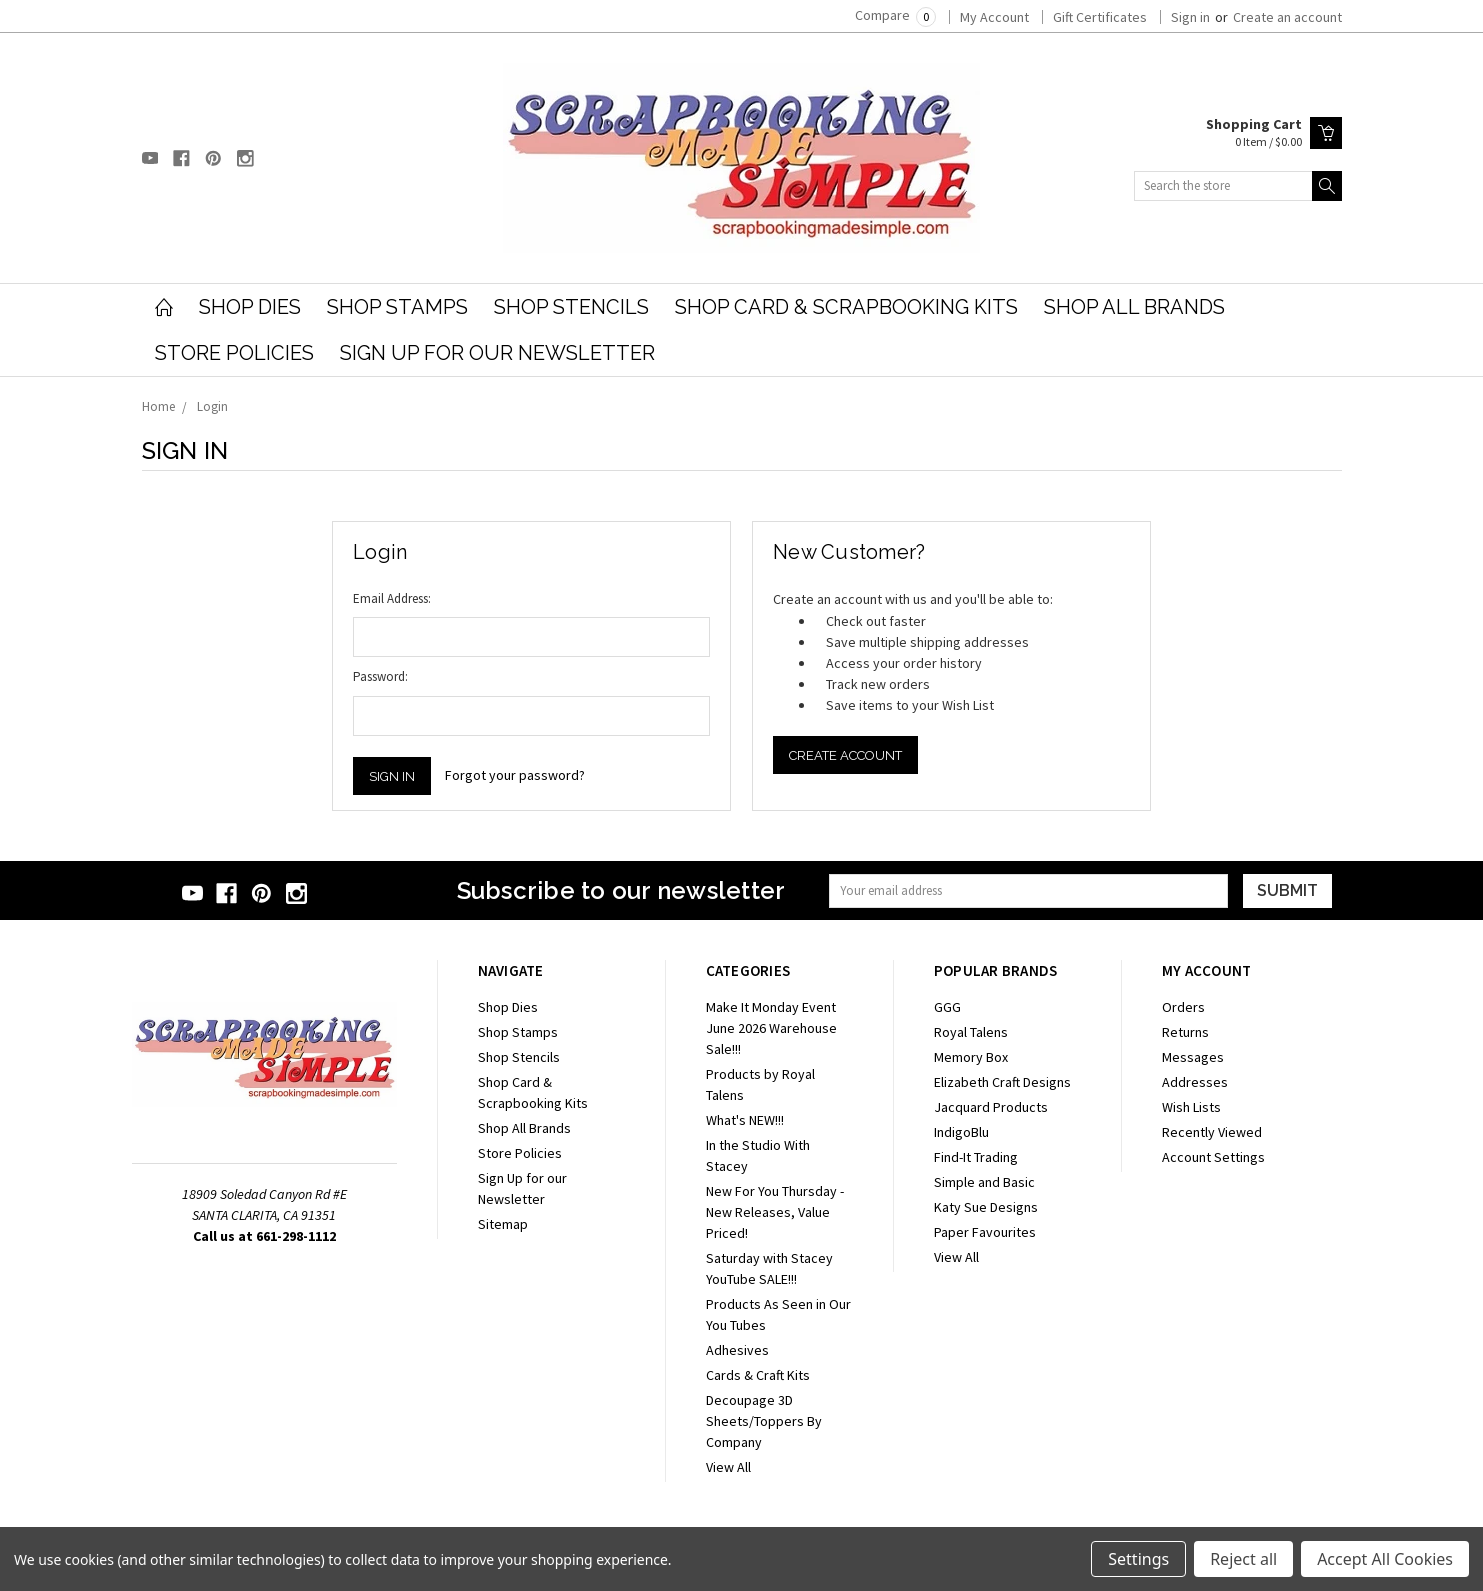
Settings (1138, 1559)
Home (158, 406)
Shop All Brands (1134, 307)
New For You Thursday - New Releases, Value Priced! (775, 1212)
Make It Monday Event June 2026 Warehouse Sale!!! (771, 1028)
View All (728, 1467)
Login (212, 406)
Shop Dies (250, 307)
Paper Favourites (985, 1232)
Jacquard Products (991, 1107)
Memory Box (971, 1057)
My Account (994, 17)
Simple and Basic (984, 1182)
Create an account (1287, 17)
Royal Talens (971, 1032)
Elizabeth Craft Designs (1002, 1082)
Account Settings (1213, 1157)
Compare (895, 15)
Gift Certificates (1100, 17)
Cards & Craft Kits (758, 1375)
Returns (1185, 1032)
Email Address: (392, 598)
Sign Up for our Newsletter (497, 353)
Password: (380, 676)
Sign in (1190, 17)
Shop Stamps (397, 307)
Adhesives (737, 1350)
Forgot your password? (515, 775)
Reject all (1243, 1559)
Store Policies (234, 353)
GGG (947, 1007)
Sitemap (503, 1224)
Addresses (1195, 1082)
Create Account (845, 755)
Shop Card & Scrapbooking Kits (846, 307)
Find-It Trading (976, 1157)
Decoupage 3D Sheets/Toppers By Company (764, 1421)
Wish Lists (1191, 1107)
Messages (1193, 1057)
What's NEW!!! (745, 1120)
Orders (1183, 1007)
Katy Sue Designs (986, 1207)
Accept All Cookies (1385, 1559)
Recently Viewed (1212, 1132)
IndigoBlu (961, 1132)
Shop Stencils (571, 307)
